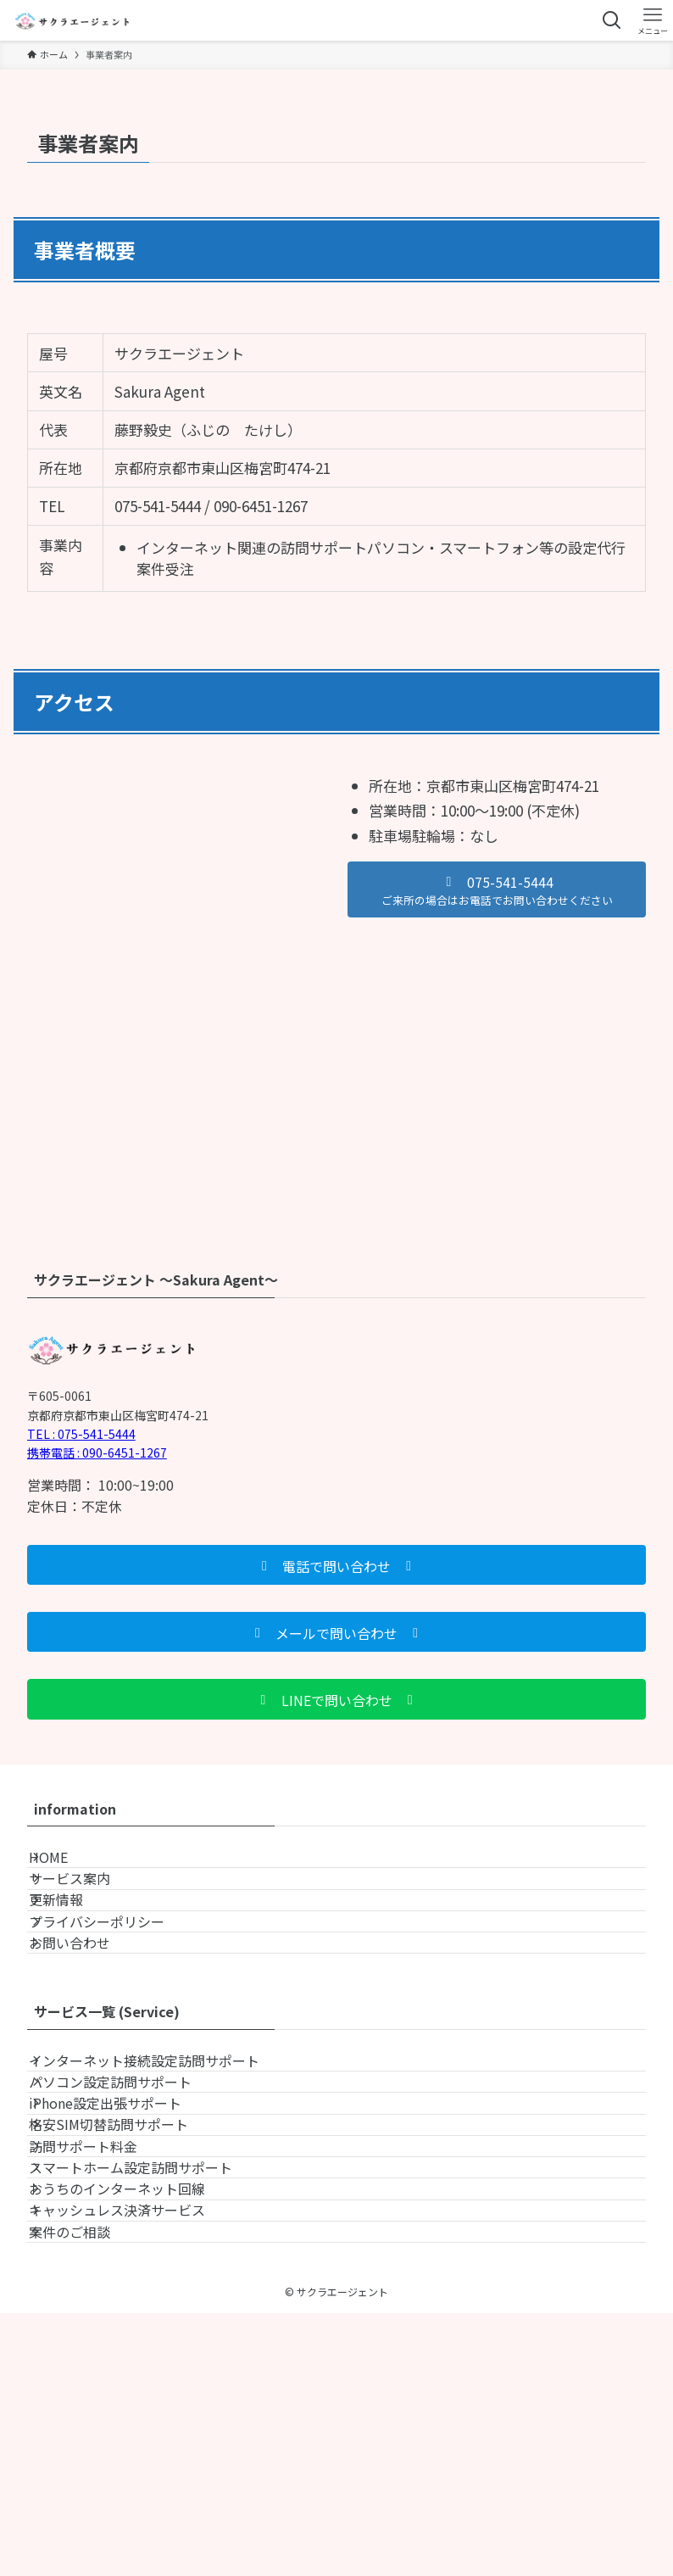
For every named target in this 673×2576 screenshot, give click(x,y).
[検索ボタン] (612, 20)
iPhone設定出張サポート (123, 2243)
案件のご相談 (88, 2485)
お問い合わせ (88, 2027)
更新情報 (74, 1947)
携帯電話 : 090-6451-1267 (97, 1452)
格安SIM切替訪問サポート (127, 2284)
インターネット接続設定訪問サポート (162, 2164)
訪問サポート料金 (101, 2324)
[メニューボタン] (652, 20)
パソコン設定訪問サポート (128, 2204)
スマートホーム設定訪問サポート (149, 2365)
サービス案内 (88, 1906)
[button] (497, 889)
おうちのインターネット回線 (135, 2405)
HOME (66, 1866)
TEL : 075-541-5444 (81, 1433)
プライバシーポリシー (115, 1987)
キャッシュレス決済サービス (135, 2444)
